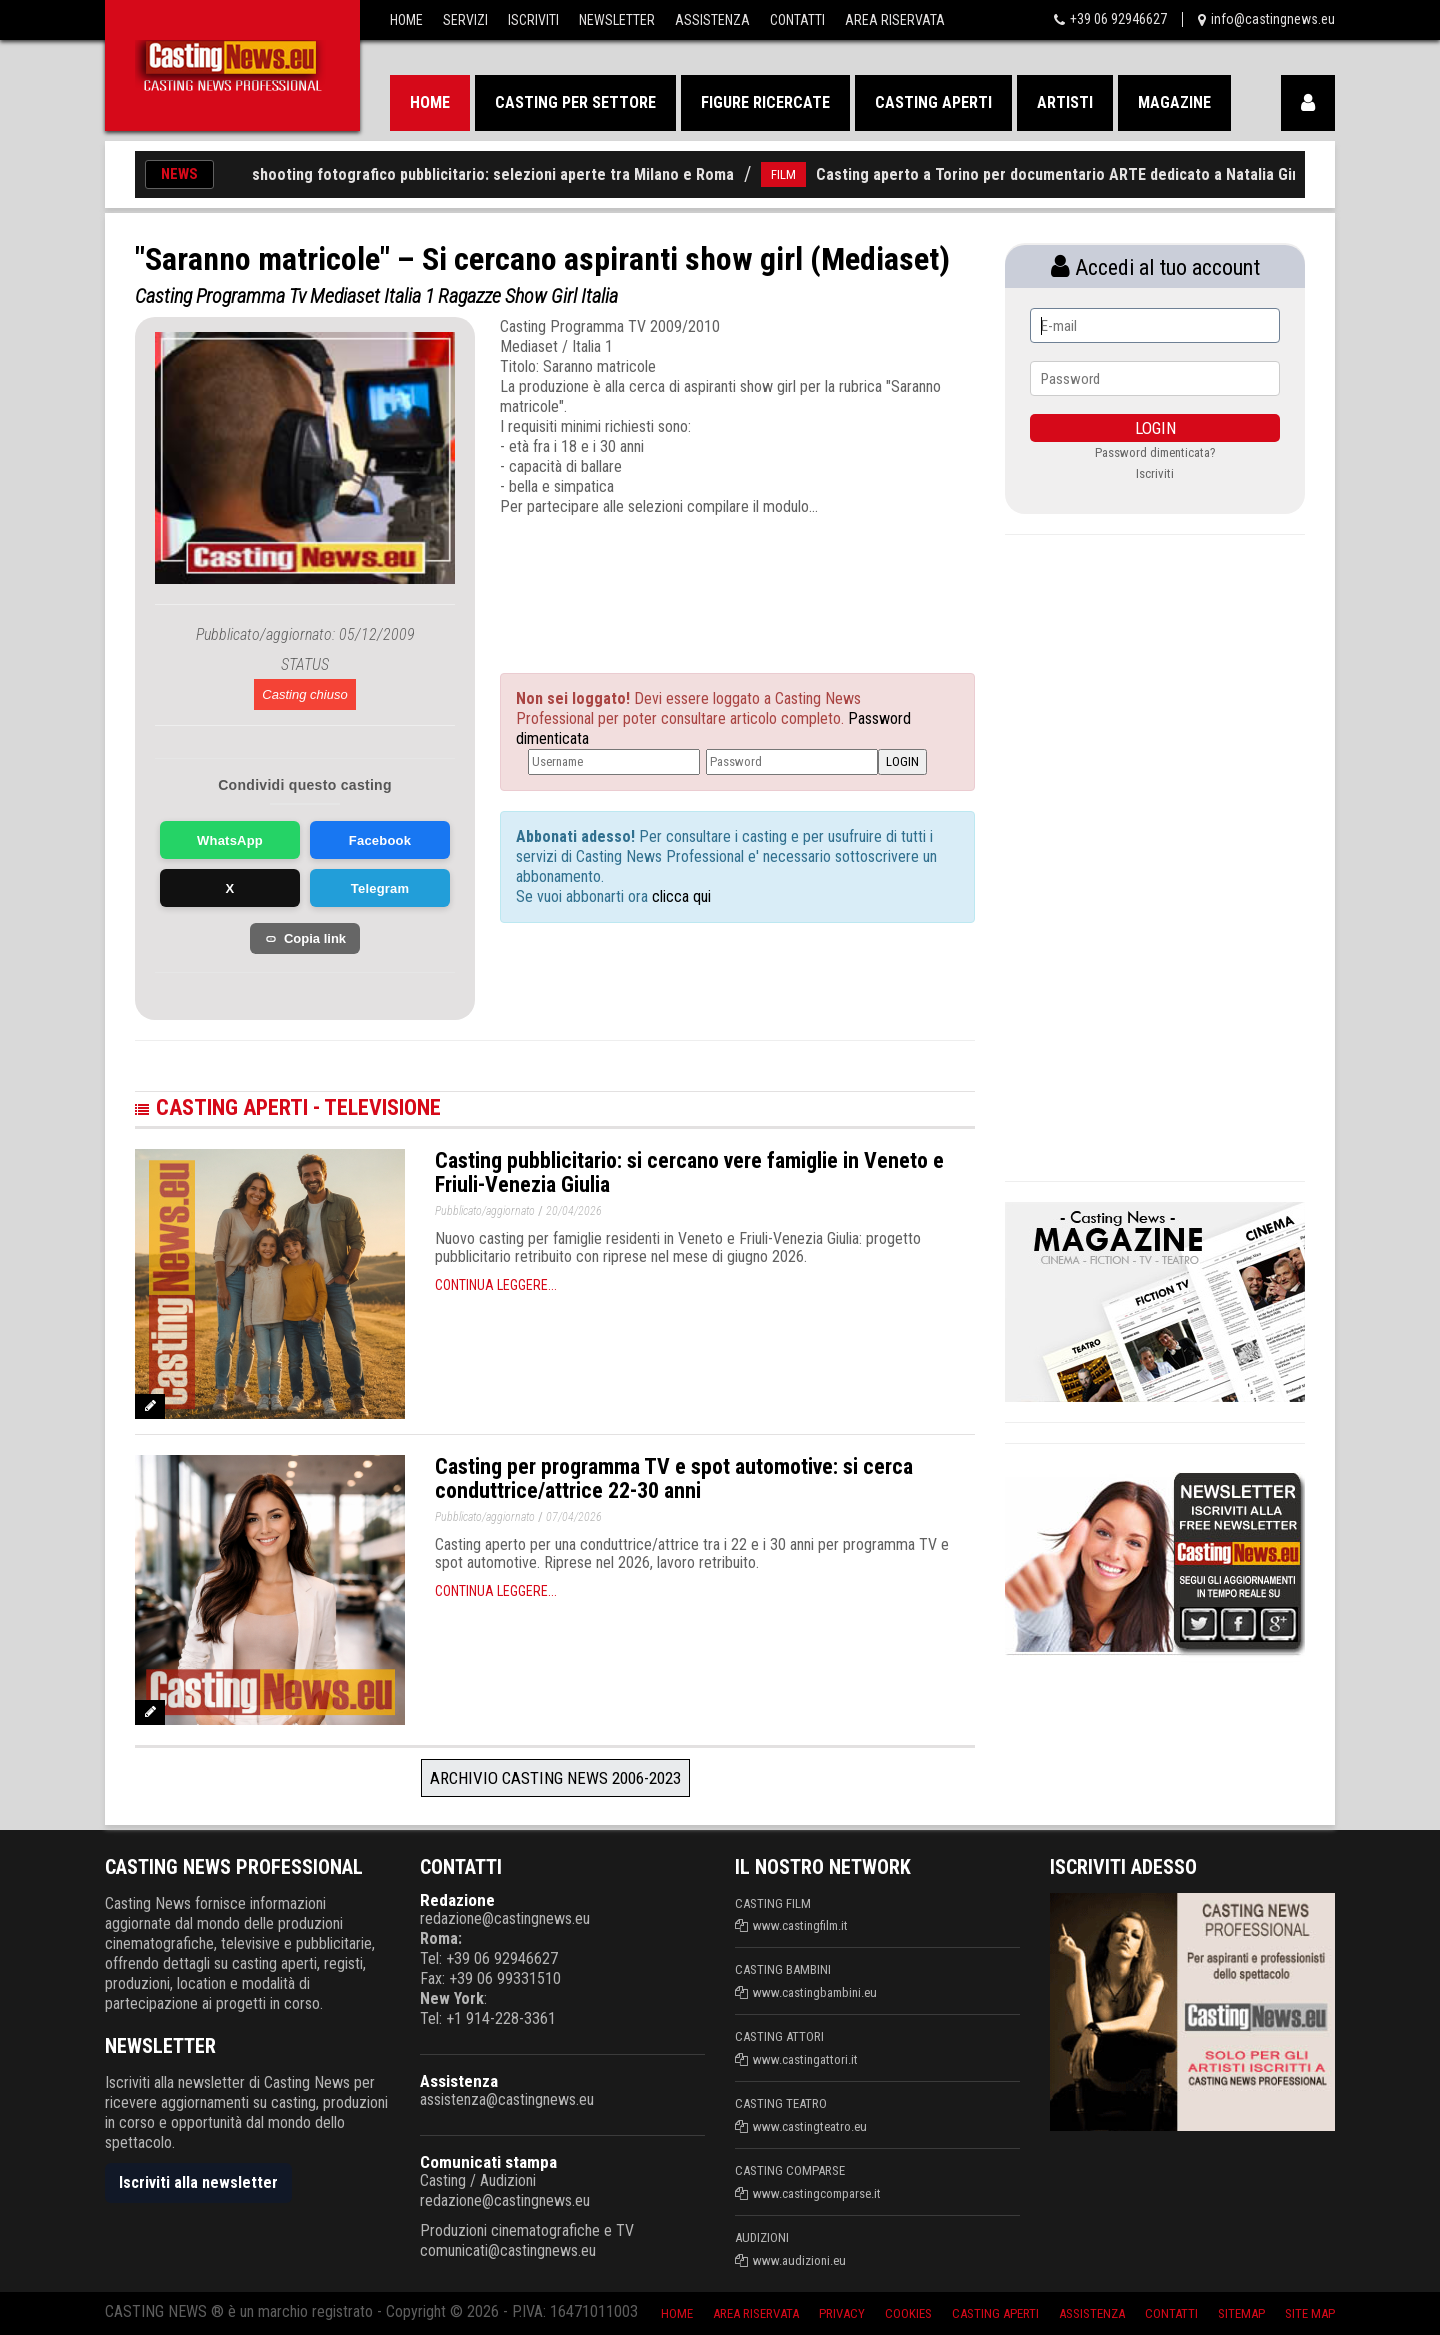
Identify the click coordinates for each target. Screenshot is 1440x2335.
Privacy (842, 2313)
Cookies (908, 2313)
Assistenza (712, 20)
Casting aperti (933, 102)
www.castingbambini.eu (815, 1992)
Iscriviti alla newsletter (198, 2182)
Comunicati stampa (488, 2162)
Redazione (457, 1900)
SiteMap (1241, 2313)
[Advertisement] (700, 577)
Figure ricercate (765, 102)
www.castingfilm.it (800, 1925)
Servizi (465, 20)
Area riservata (756, 2313)
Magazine (1174, 102)
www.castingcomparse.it (817, 2193)
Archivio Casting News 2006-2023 (555, 1778)
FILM (798, 174)
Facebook (380, 840)
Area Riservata (895, 20)
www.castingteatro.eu (810, 2126)
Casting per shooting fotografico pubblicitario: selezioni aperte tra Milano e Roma (466, 174)
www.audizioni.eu (799, 2260)
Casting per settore (575, 102)
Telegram (380, 888)
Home (406, 20)
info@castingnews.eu (1273, 19)
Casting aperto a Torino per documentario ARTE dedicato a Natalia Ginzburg (1092, 174)
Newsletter (617, 20)
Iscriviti (533, 20)
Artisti (1065, 102)
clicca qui (679, 896)
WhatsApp (230, 840)
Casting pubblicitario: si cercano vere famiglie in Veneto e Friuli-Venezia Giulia (689, 1172)
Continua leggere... (496, 1285)
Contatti (797, 20)
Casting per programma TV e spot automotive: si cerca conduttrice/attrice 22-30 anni (674, 1478)
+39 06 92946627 (1118, 19)
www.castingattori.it (805, 2059)
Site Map (1310, 2313)
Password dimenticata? (1155, 452)
